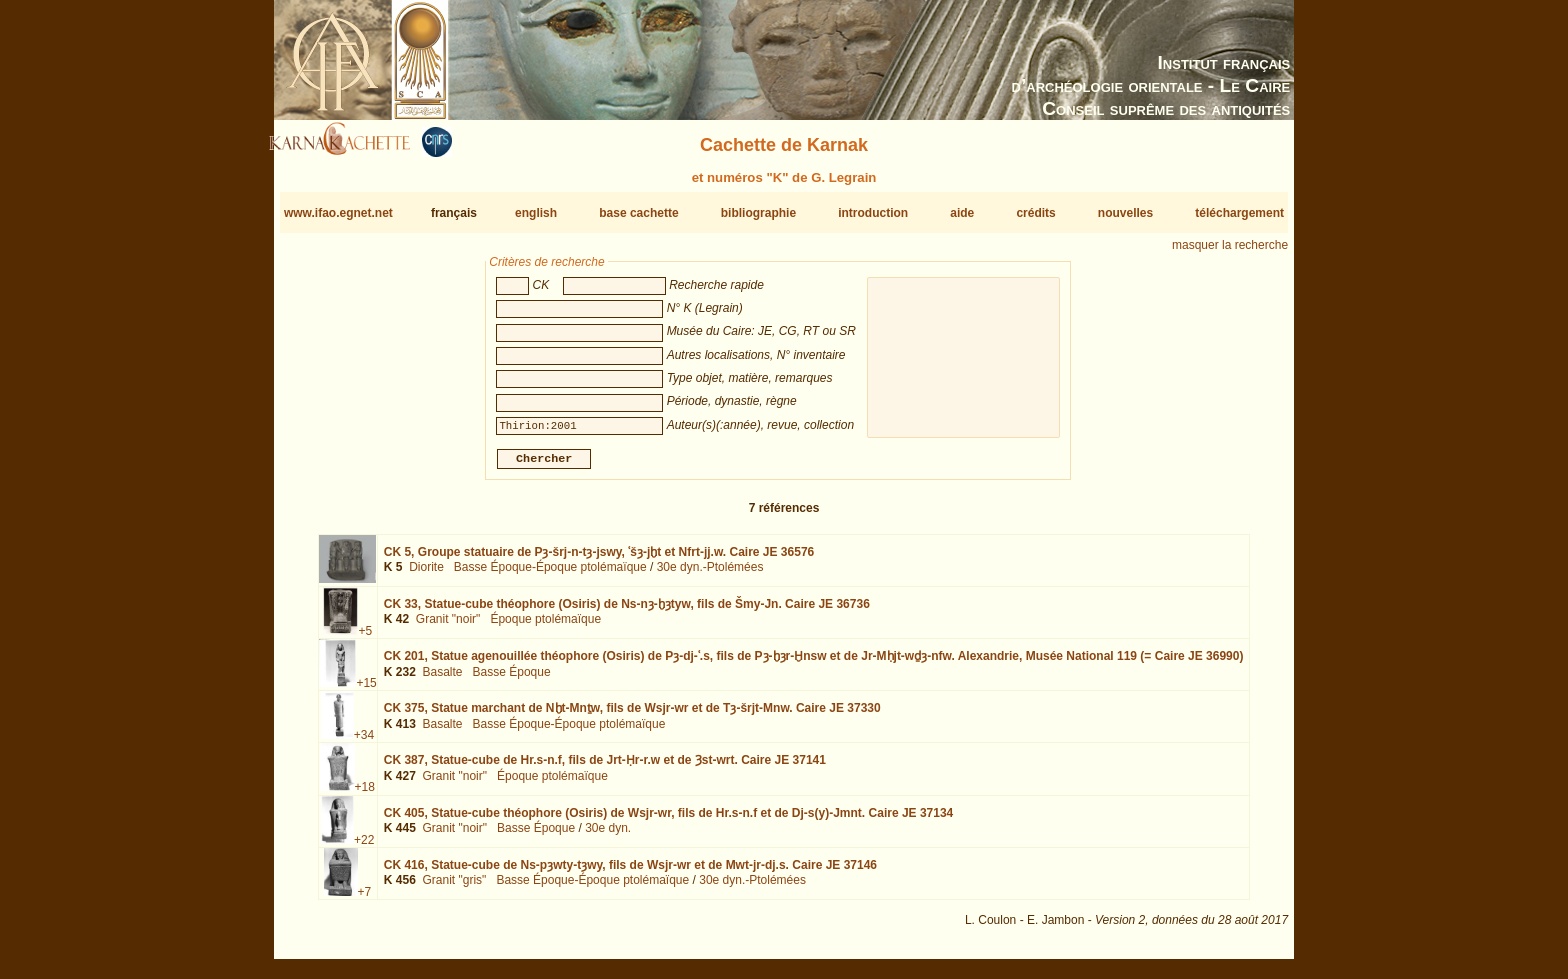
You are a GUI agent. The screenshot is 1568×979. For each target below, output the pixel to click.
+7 (365, 900)
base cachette (638, 213)
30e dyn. (608, 836)
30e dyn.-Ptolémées (710, 575)
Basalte (442, 680)
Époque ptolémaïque (545, 627)
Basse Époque (512, 680)
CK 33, (627, 612)
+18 (365, 795)
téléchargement (1239, 213)
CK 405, (669, 820)
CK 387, (605, 768)
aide (962, 213)
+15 (366, 691)
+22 (364, 847)
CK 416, (630, 873)
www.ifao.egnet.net (338, 213)
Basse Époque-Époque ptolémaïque (550, 575)
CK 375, (632, 716)
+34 (364, 743)
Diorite (426, 575)
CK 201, (814, 664)
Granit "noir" (448, 627)
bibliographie (758, 213)
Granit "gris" (454, 888)
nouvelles (1125, 213)
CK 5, (599, 560)
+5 (365, 639)
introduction (873, 213)
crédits (1035, 213)
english (536, 213)
